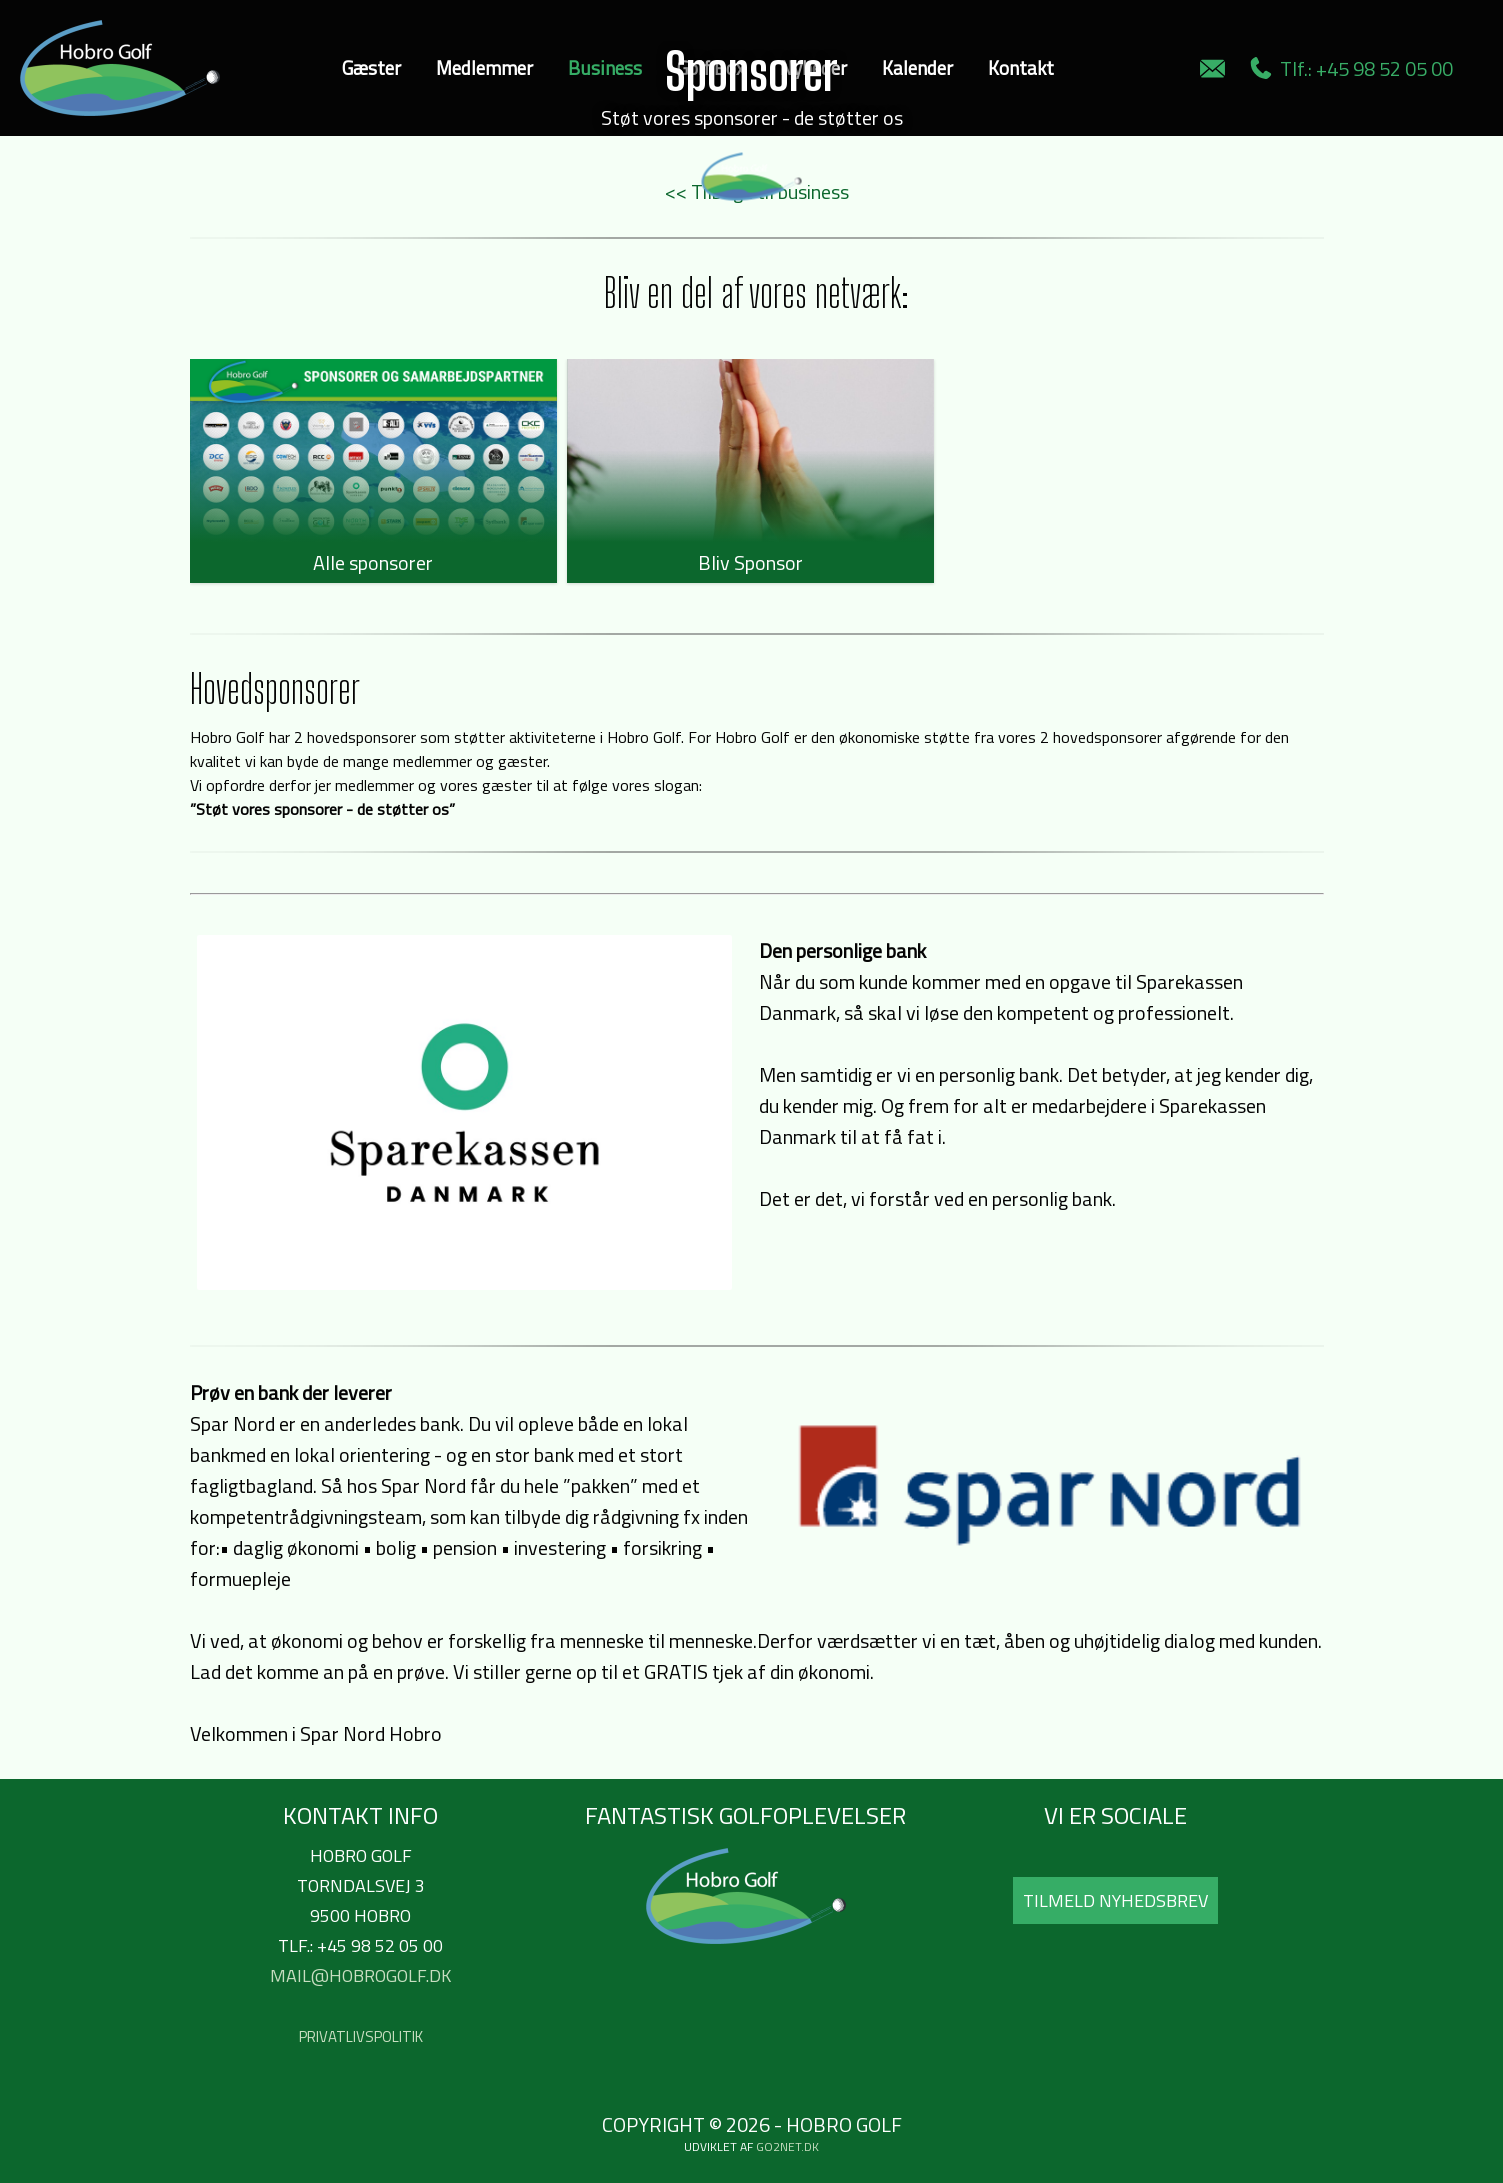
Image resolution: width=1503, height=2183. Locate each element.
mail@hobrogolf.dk (360, 1975)
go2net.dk (787, 2146)
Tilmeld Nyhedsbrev (1115, 1900)
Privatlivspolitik (361, 2036)
